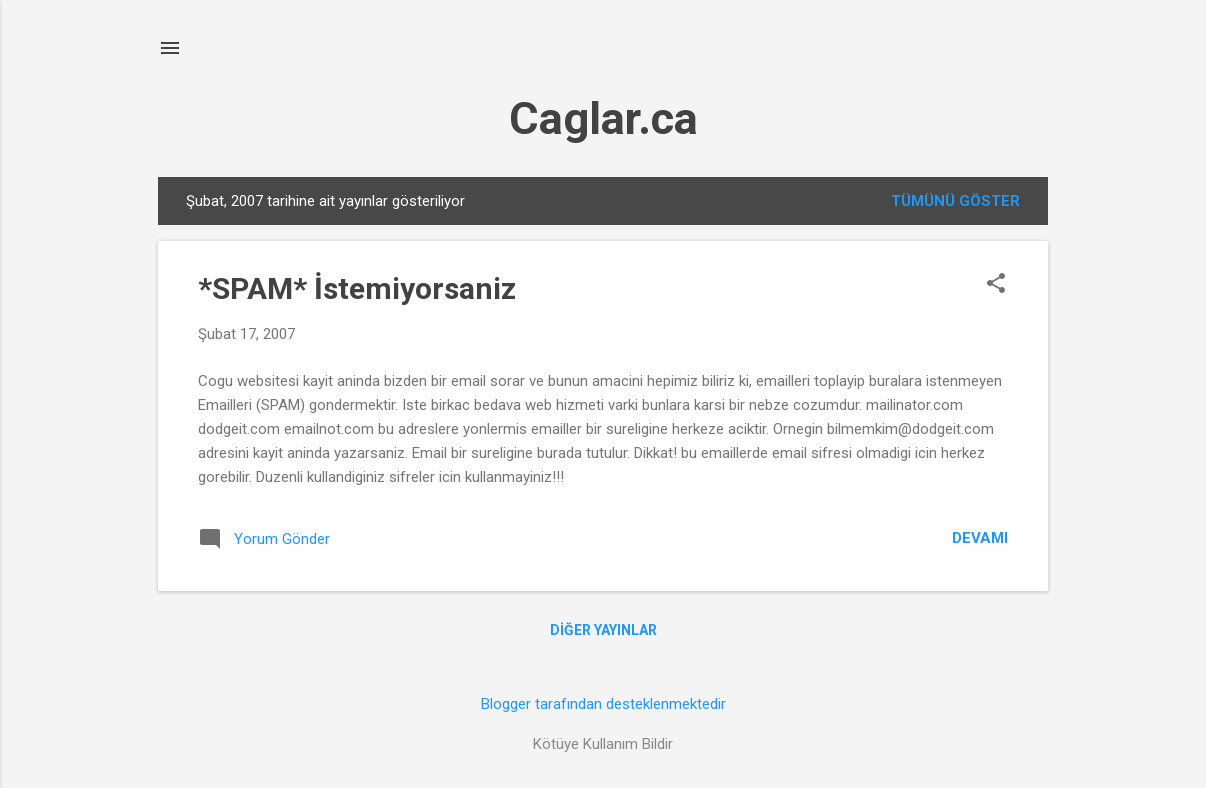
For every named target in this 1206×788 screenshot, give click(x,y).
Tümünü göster (955, 201)
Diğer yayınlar (603, 630)
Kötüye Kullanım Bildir (603, 744)
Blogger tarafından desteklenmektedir (603, 704)
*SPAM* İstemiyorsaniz (357, 288)
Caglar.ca (603, 118)
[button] (996, 285)
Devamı (980, 538)
